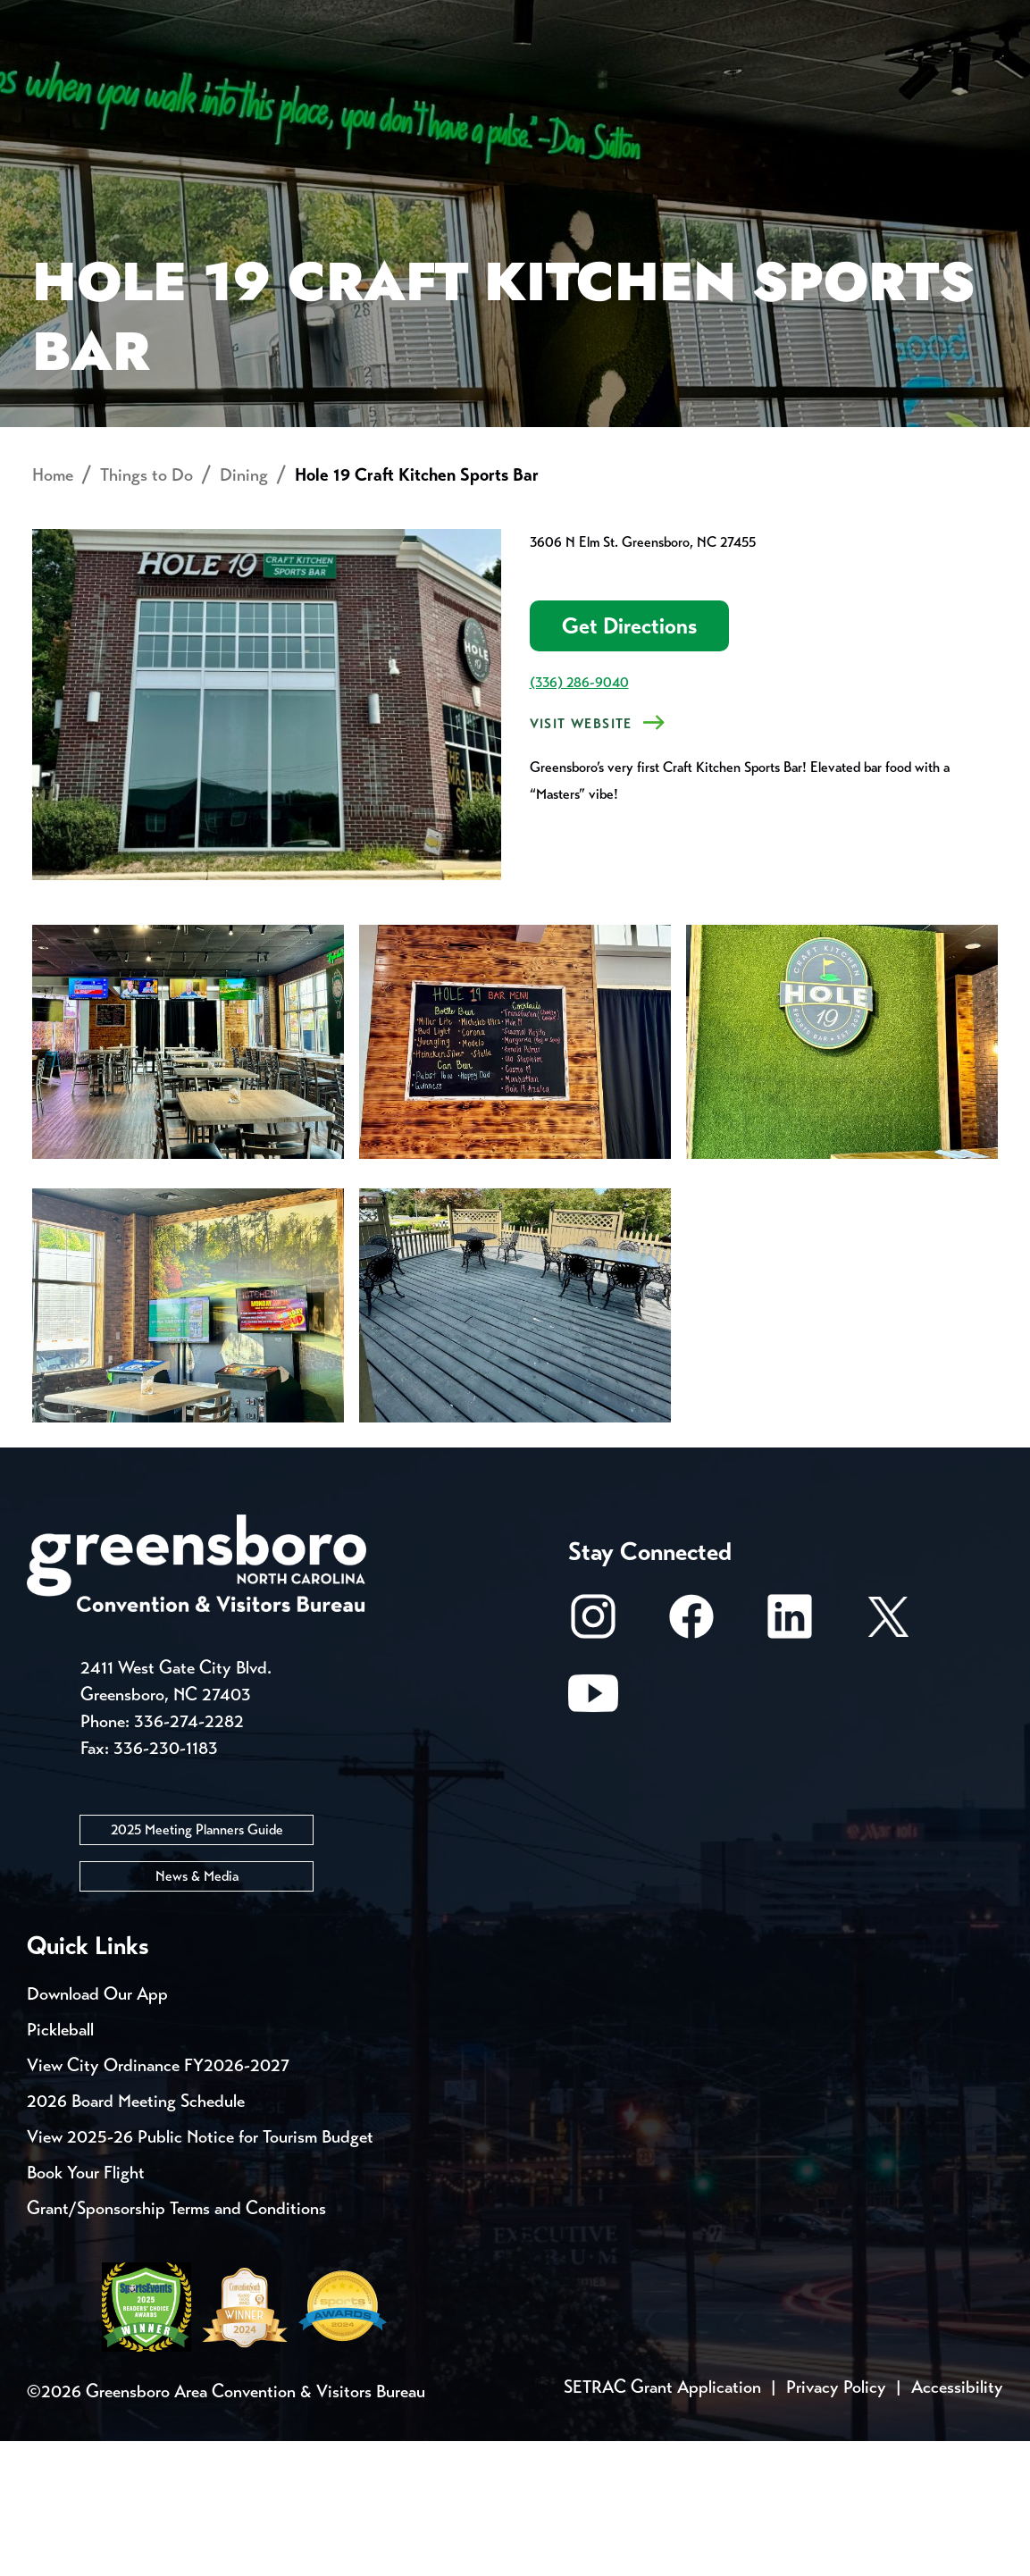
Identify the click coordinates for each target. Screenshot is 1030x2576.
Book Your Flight (86, 2307)
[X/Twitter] (888, 1760)
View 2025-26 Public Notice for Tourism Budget (200, 2272)
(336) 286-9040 (579, 817)
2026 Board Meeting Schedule (136, 2236)
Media (598, 18)
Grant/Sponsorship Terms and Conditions (176, 2343)
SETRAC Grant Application (662, 2522)
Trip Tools (179, 18)
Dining (244, 610)
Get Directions (629, 761)
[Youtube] (593, 1836)
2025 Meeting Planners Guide (197, 1964)
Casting (702, 18)
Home (52, 610)
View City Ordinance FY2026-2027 (158, 2200)
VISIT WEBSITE (581, 859)
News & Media (197, 2010)
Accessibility (957, 2522)
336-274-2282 (189, 1856)
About (60, 76)
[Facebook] (691, 1760)
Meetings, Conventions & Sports (758, 85)
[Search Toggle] (979, 75)
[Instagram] (593, 1760)
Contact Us (320, 18)
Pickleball (60, 2164)
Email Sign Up (472, 18)
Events (60, 18)
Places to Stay (179, 85)
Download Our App (97, 2129)
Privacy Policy (836, 2522)
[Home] (387, 85)
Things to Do (536, 85)
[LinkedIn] (790, 1760)
